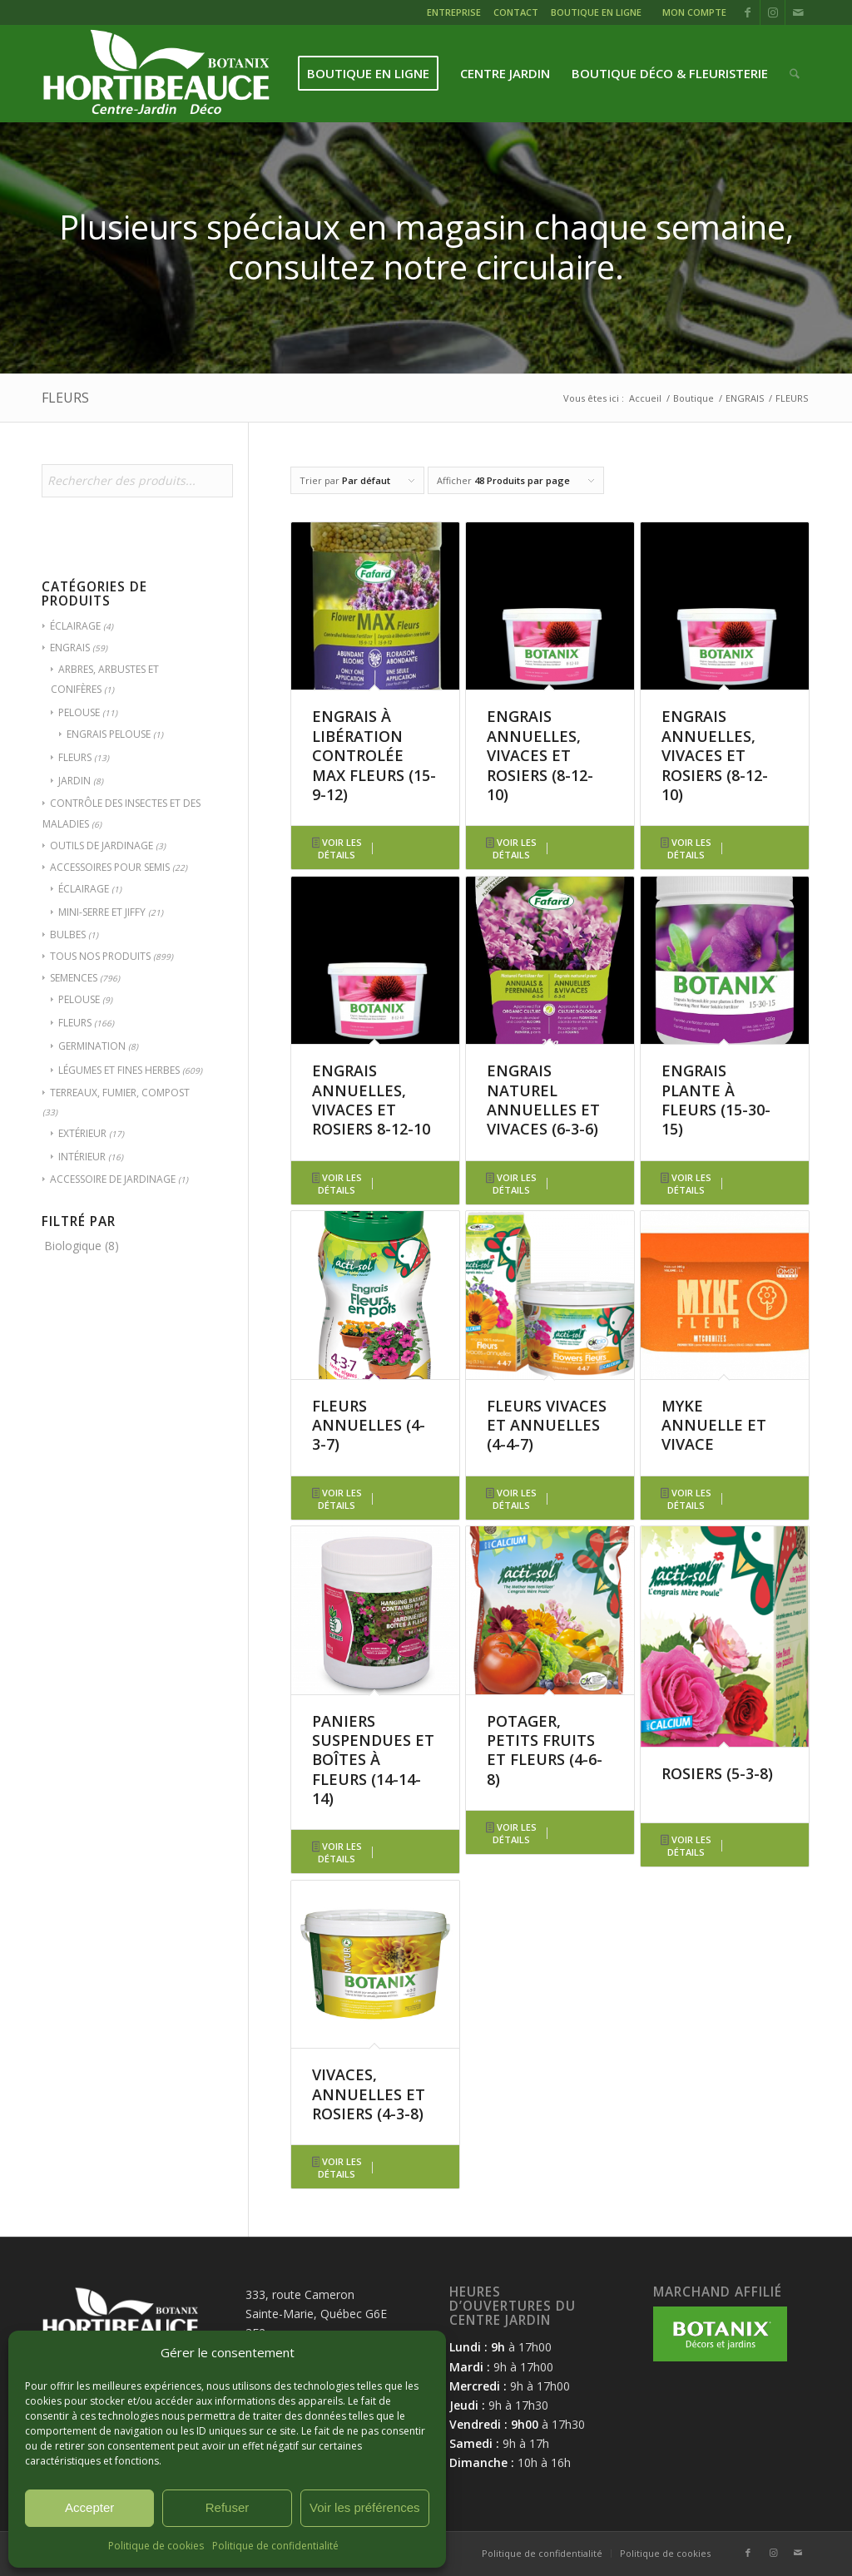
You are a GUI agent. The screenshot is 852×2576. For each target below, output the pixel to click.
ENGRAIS (70, 647)
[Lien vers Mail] (797, 12)
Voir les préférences (365, 2507)
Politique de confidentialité (275, 2546)
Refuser (228, 2507)
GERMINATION (92, 1046)
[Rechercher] (794, 73)
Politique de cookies (156, 2546)
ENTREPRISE (454, 12)
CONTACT (515, 12)
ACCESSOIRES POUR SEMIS (110, 867)
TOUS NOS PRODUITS (100, 956)
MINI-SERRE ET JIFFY (102, 912)
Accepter (89, 2507)
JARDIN (74, 781)
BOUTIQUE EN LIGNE (596, 12)
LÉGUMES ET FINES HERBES (119, 1070)
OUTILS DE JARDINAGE (101, 845)
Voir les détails (337, 848)
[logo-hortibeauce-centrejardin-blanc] (156, 73)
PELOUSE (79, 712)
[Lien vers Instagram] (772, 12)
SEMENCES (73, 978)
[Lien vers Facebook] (748, 12)
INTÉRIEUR (82, 1157)
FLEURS (75, 757)
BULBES (68, 934)
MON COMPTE (694, 12)
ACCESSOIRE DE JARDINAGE (113, 1179)
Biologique (73, 1245)
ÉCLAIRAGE (75, 626)
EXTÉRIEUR (82, 1133)
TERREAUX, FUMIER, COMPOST (120, 1092)
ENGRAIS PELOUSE (109, 734)
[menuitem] (456, 14)
